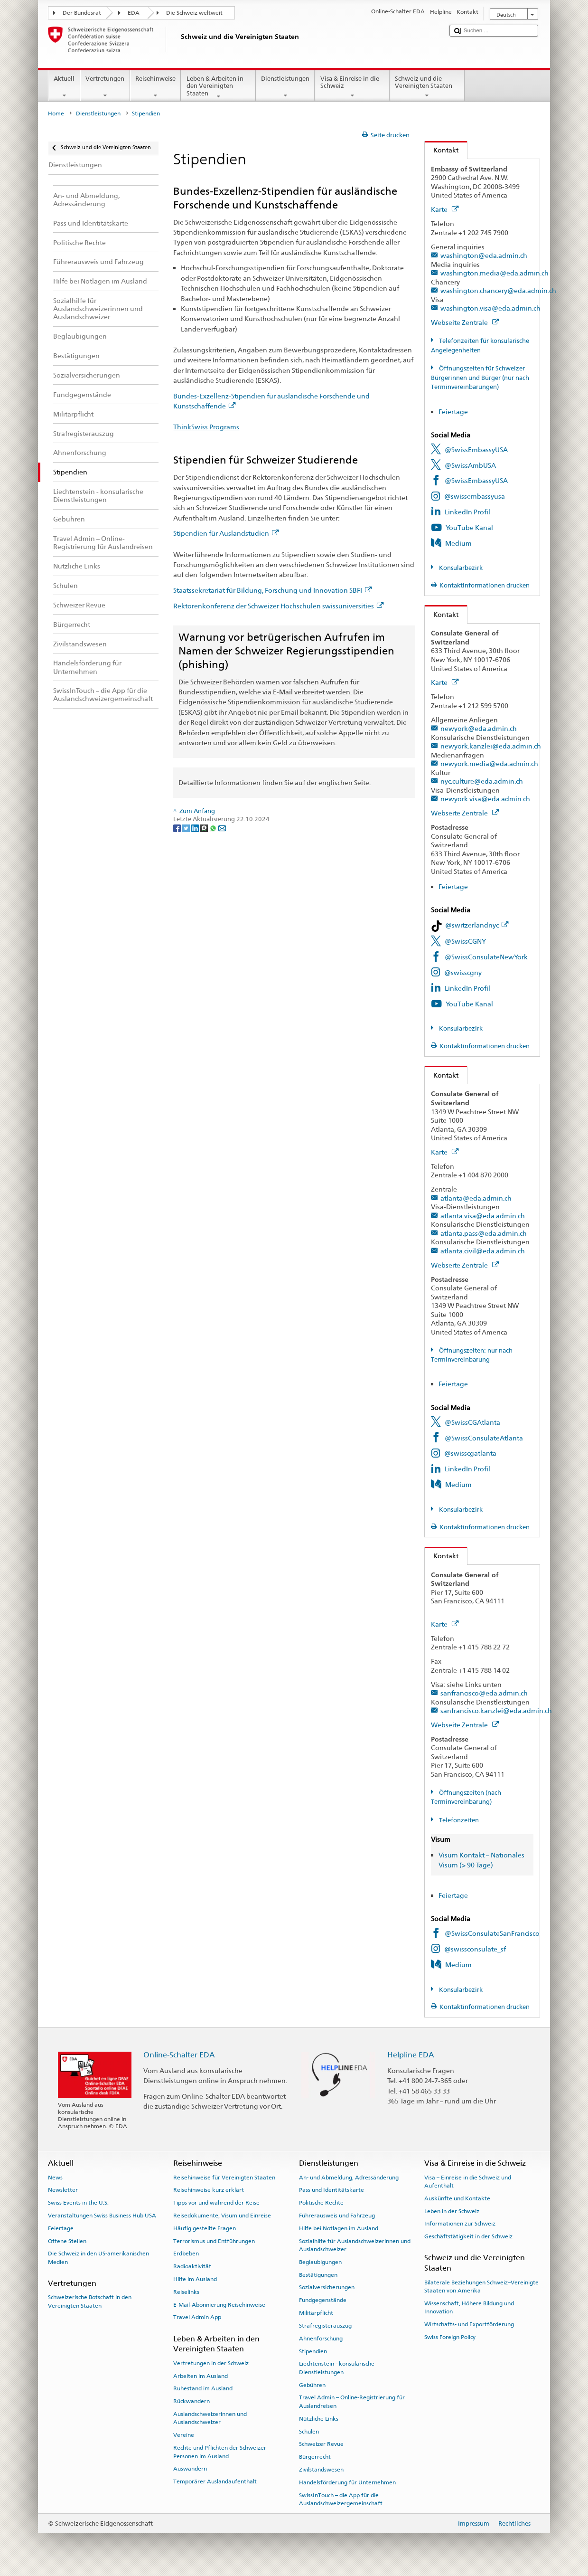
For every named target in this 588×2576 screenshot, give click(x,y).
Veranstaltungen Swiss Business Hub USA (102, 2215)
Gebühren (312, 2384)
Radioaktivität (192, 2266)
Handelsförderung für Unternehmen (347, 2482)
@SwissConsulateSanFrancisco (492, 1933)
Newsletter (63, 2190)
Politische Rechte (321, 2202)
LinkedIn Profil (467, 512)
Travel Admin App (197, 2317)
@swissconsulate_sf (475, 1949)
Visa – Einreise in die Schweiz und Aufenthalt (467, 2181)
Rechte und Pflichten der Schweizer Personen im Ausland (219, 2451)
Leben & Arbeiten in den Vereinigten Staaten (218, 87)
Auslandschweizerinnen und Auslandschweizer (210, 2418)
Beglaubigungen (320, 2262)
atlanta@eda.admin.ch (476, 1198)
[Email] (222, 828)
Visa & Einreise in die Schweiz (352, 87)
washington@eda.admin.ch (483, 255)
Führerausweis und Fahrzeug (337, 2215)
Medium (458, 543)
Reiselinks (186, 2292)
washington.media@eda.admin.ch (494, 273)
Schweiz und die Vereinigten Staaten (427, 87)
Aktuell (64, 87)
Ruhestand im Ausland (203, 2388)
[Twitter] (186, 828)
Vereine (183, 2435)
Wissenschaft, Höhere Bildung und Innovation (469, 2307)
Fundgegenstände (322, 2300)
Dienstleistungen (285, 87)
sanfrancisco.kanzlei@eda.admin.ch (496, 1710)
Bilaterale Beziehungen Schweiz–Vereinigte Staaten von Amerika (481, 2286)
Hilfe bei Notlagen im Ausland (338, 2228)
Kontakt (441, 150)
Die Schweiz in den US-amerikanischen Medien (98, 2257)
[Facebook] (177, 828)
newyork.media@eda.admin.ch (489, 763)
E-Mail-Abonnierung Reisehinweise (219, 2304)
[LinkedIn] (195, 828)
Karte (444, 209)
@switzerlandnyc (476, 925)
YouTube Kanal (469, 527)
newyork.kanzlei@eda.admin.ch (490, 746)
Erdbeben (186, 2253)
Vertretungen (105, 87)
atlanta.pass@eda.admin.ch (483, 1233)
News (55, 2177)
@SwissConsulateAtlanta (484, 1438)
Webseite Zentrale (465, 322)
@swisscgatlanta (470, 1453)
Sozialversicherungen (327, 2287)
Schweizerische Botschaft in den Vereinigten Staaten (89, 2301)
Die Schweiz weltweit (194, 12)
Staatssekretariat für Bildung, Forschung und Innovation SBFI (272, 590)
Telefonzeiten (458, 1820)
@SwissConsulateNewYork (486, 957)
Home (56, 113)
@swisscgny (463, 972)
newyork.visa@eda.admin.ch (485, 799)
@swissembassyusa (474, 496)
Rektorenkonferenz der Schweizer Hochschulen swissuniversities (278, 606)
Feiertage (453, 411)
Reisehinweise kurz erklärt (208, 2190)
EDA (134, 12)
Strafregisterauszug (325, 2325)
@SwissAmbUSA (470, 465)
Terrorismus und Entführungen (214, 2240)
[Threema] (204, 828)
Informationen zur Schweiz (459, 2223)
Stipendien (313, 2351)
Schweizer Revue (321, 2444)
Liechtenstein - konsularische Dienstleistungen (336, 2367)
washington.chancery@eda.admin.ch (498, 290)
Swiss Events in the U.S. (78, 2202)
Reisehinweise (156, 87)
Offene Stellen (67, 2240)
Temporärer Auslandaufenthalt (215, 2481)
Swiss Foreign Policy (450, 2337)
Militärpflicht (316, 2313)
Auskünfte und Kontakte (457, 2198)
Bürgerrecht (315, 2456)
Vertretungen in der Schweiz (211, 2363)
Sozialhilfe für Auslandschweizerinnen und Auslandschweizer (355, 2244)
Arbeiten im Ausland (200, 2375)
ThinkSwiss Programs (206, 427)
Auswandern (190, 2468)
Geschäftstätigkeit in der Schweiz (468, 2236)
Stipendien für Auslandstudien (226, 533)
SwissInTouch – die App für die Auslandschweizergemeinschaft (341, 2498)
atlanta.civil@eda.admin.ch (482, 1251)
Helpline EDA (410, 2054)
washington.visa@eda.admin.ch (490, 308)
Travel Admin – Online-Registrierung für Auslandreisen (352, 2401)
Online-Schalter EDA (179, 2054)
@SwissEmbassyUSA (476, 449)
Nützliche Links (318, 2418)
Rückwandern (191, 2401)
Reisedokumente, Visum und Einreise (222, 2215)
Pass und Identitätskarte (331, 2190)
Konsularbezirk (460, 567)
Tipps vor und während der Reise (216, 2202)
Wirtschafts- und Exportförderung (469, 2324)
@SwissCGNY (465, 941)
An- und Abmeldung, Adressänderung (349, 2177)
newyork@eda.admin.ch (478, 728)
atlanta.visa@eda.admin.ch (482, 1216)
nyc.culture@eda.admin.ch (481, 781)
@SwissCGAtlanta (472, 1422)
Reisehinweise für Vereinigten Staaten (224, 2177)
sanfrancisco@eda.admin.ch (484, 1693)
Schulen (309, 2431)
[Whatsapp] (213, 828)
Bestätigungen (318, 2275)
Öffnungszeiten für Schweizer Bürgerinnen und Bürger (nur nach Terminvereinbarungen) (480, 377)
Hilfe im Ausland (195, 2279)
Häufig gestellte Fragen (204, 2228)
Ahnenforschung (321, 2338)
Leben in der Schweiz (451, 2210)
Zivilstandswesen (321, 2469)
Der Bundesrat (82, 12)
